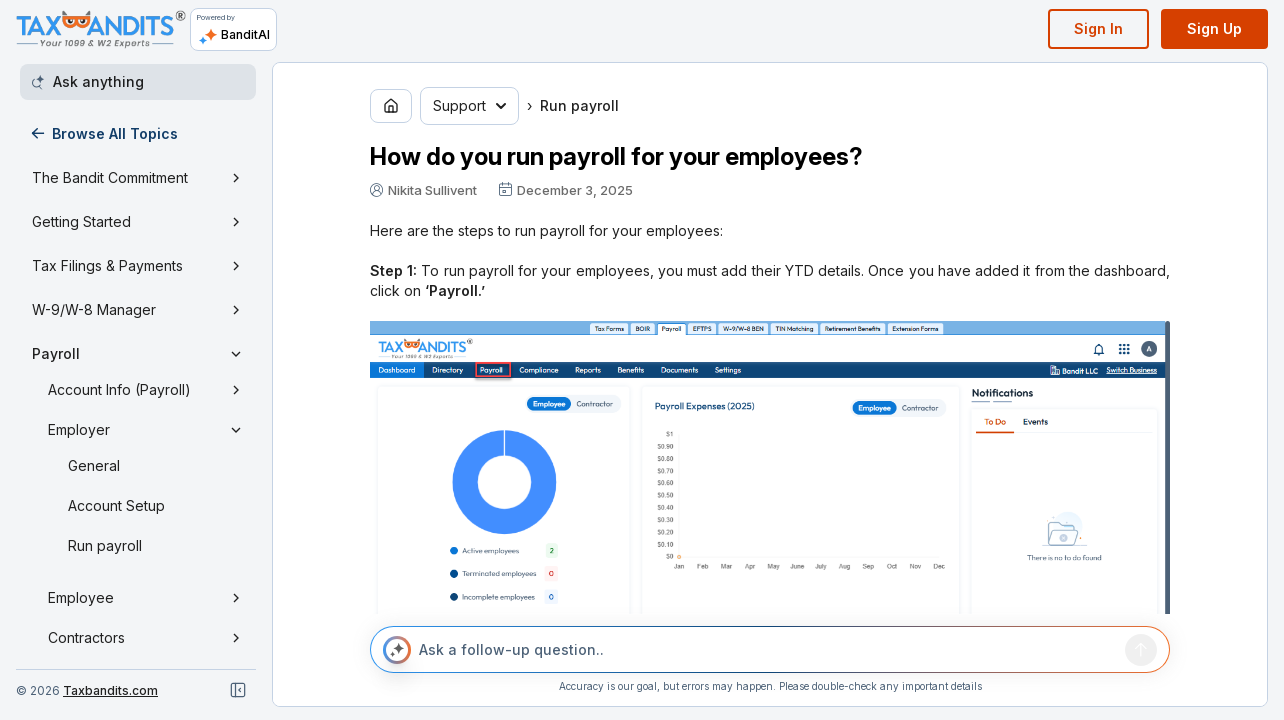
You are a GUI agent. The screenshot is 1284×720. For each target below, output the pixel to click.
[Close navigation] (238, 690)
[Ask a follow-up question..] (768, 650)
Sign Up (1214, 28)
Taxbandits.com (110, 690)
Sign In (1098, 28)
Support (469, 105)
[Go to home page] (391, 106)
